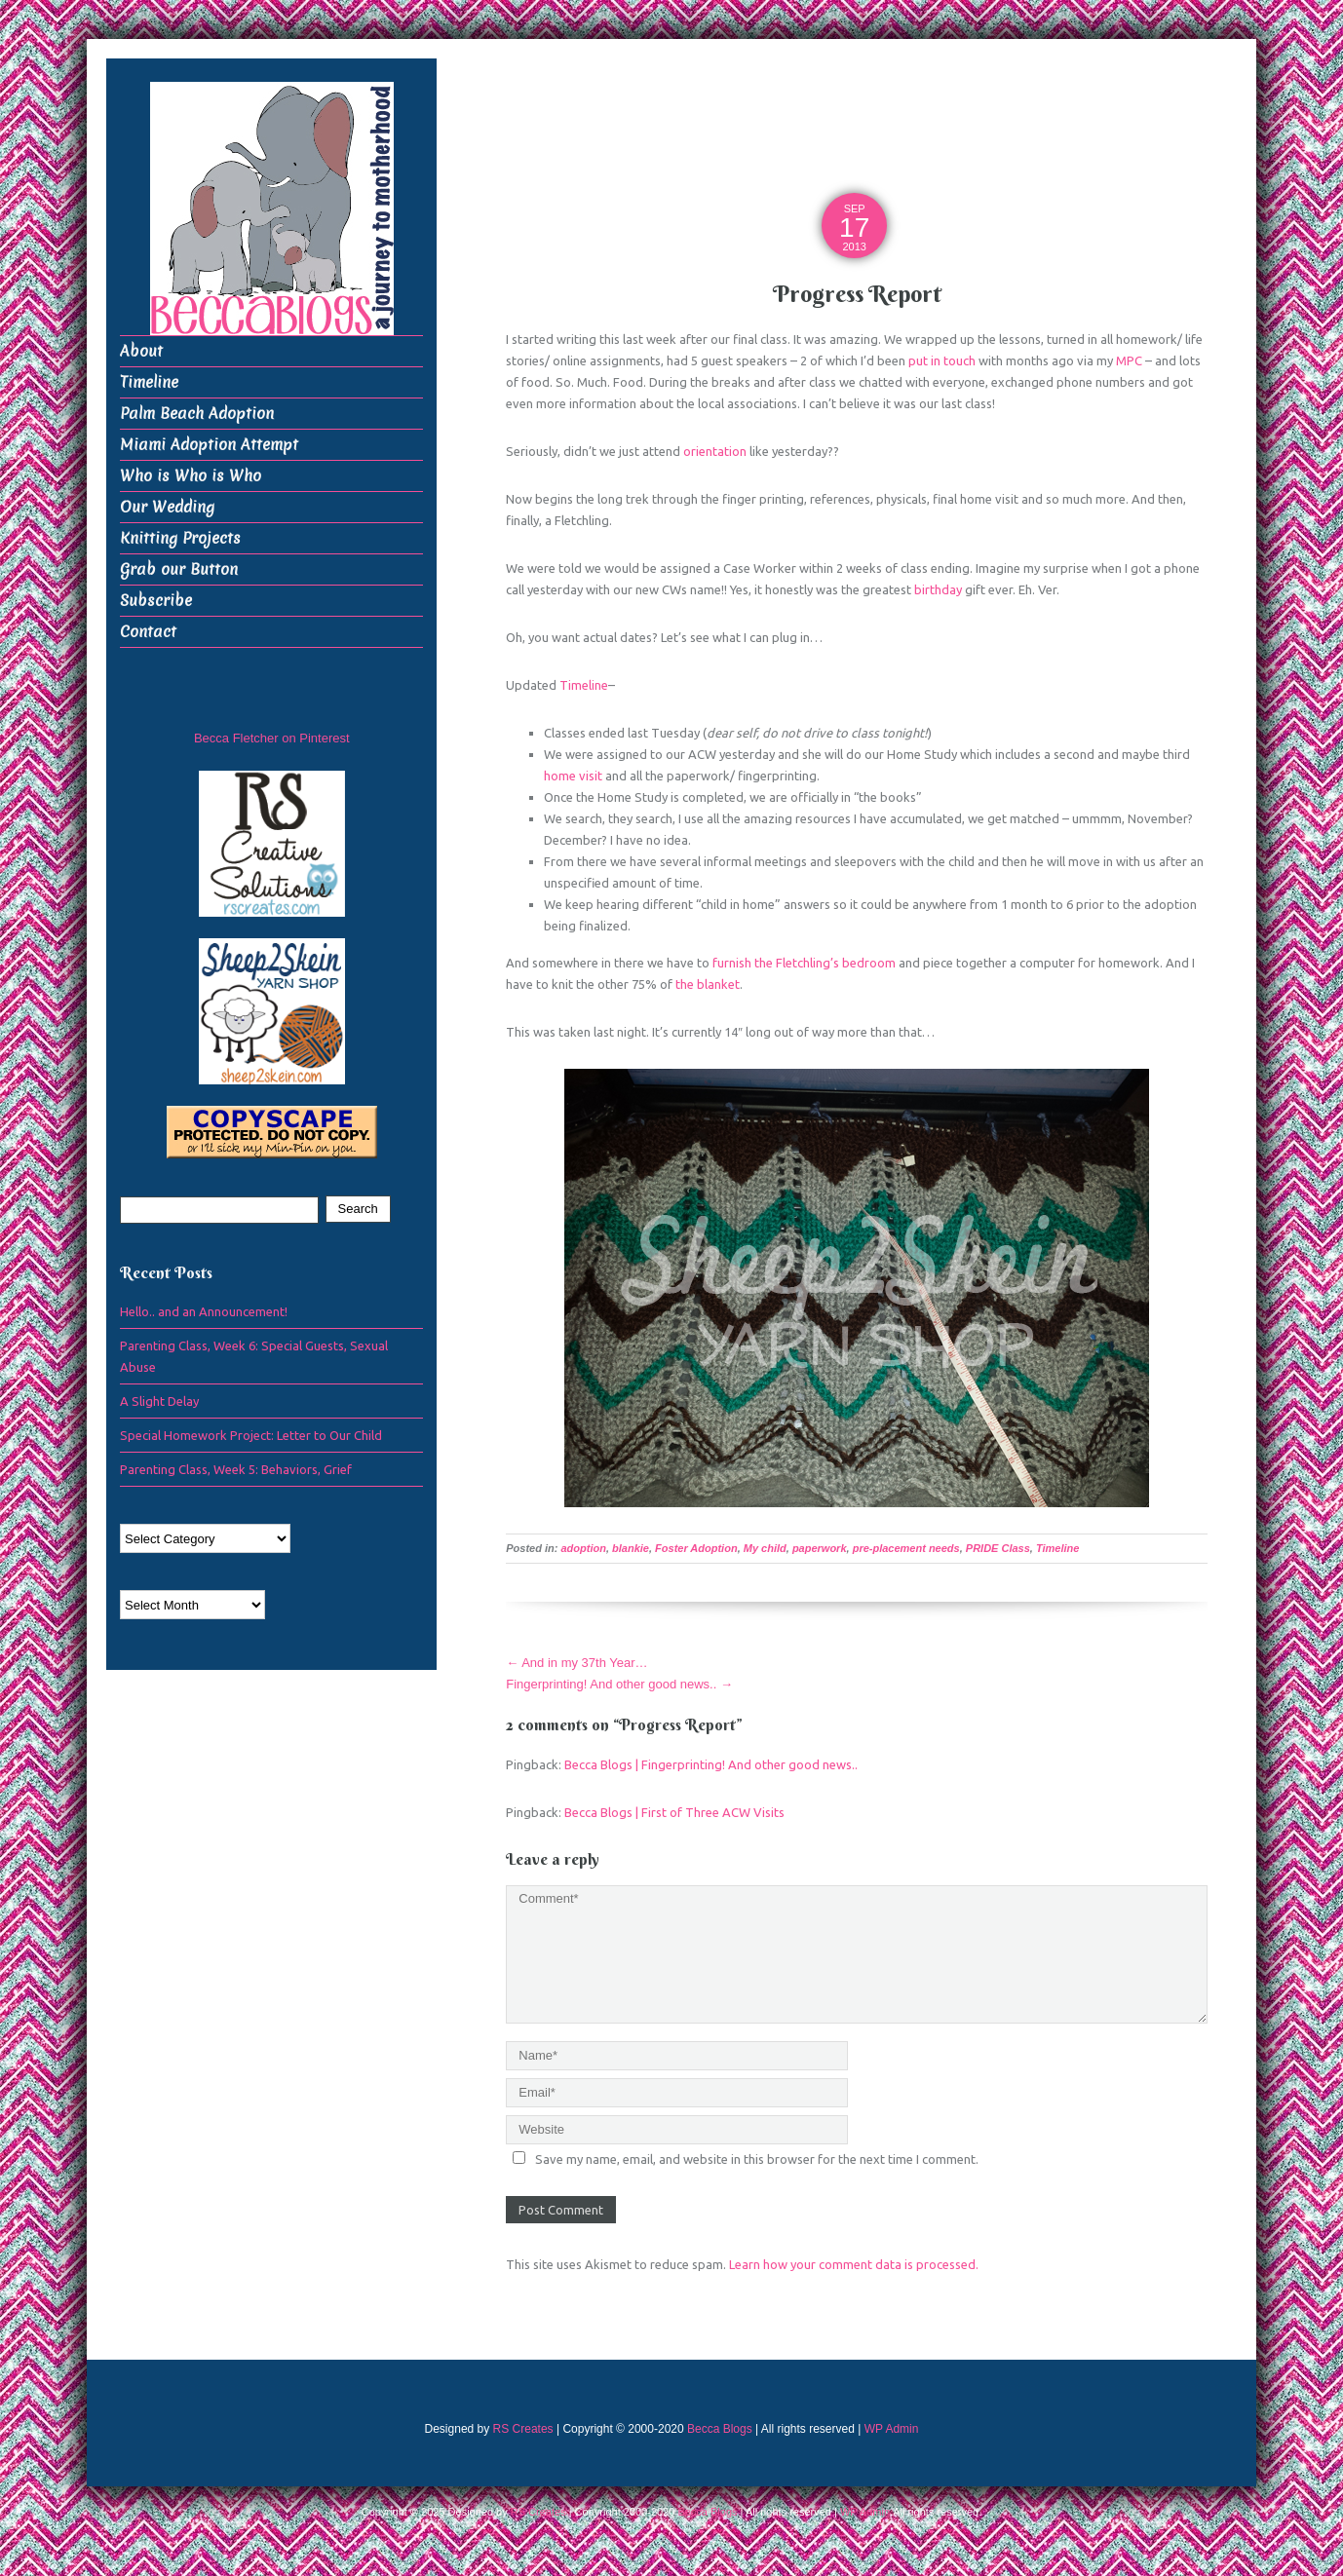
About (141, 351)
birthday (938, 589)
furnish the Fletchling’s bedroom (804, 962)
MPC (1129, 360)
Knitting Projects (180, 538)
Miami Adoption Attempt (209, 445)
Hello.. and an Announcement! (204, 1311)
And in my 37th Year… (576, 1662)
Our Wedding (167, 507)
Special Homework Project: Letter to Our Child (251, 1435)
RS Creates (523, 2429)
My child (765, 1548)
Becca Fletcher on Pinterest (272, 738)
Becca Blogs (719, 2429)
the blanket (707, 984)
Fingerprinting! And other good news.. (619, 1684)
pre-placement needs (906, 1548)
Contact (148, 632)
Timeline (583, 685)
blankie (630, 1548)
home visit (573, 775)
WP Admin (891, 2429)
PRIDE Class (998, 1548)
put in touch (942, 360)
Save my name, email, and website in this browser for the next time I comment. (756, 2159)
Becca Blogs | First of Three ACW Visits (674, 1812)
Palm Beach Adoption (197, 413)
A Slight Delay (159, 1401)
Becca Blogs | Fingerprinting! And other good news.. (711, 1764)
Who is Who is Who (190, 476)
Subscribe (156, 600)
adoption (583, 1548)
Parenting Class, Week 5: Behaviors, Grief (236, 1469)
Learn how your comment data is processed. (853, 2264)
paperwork (819, 1548)
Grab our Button (179, 569)
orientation (715, 451)
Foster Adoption (696, 1548)
